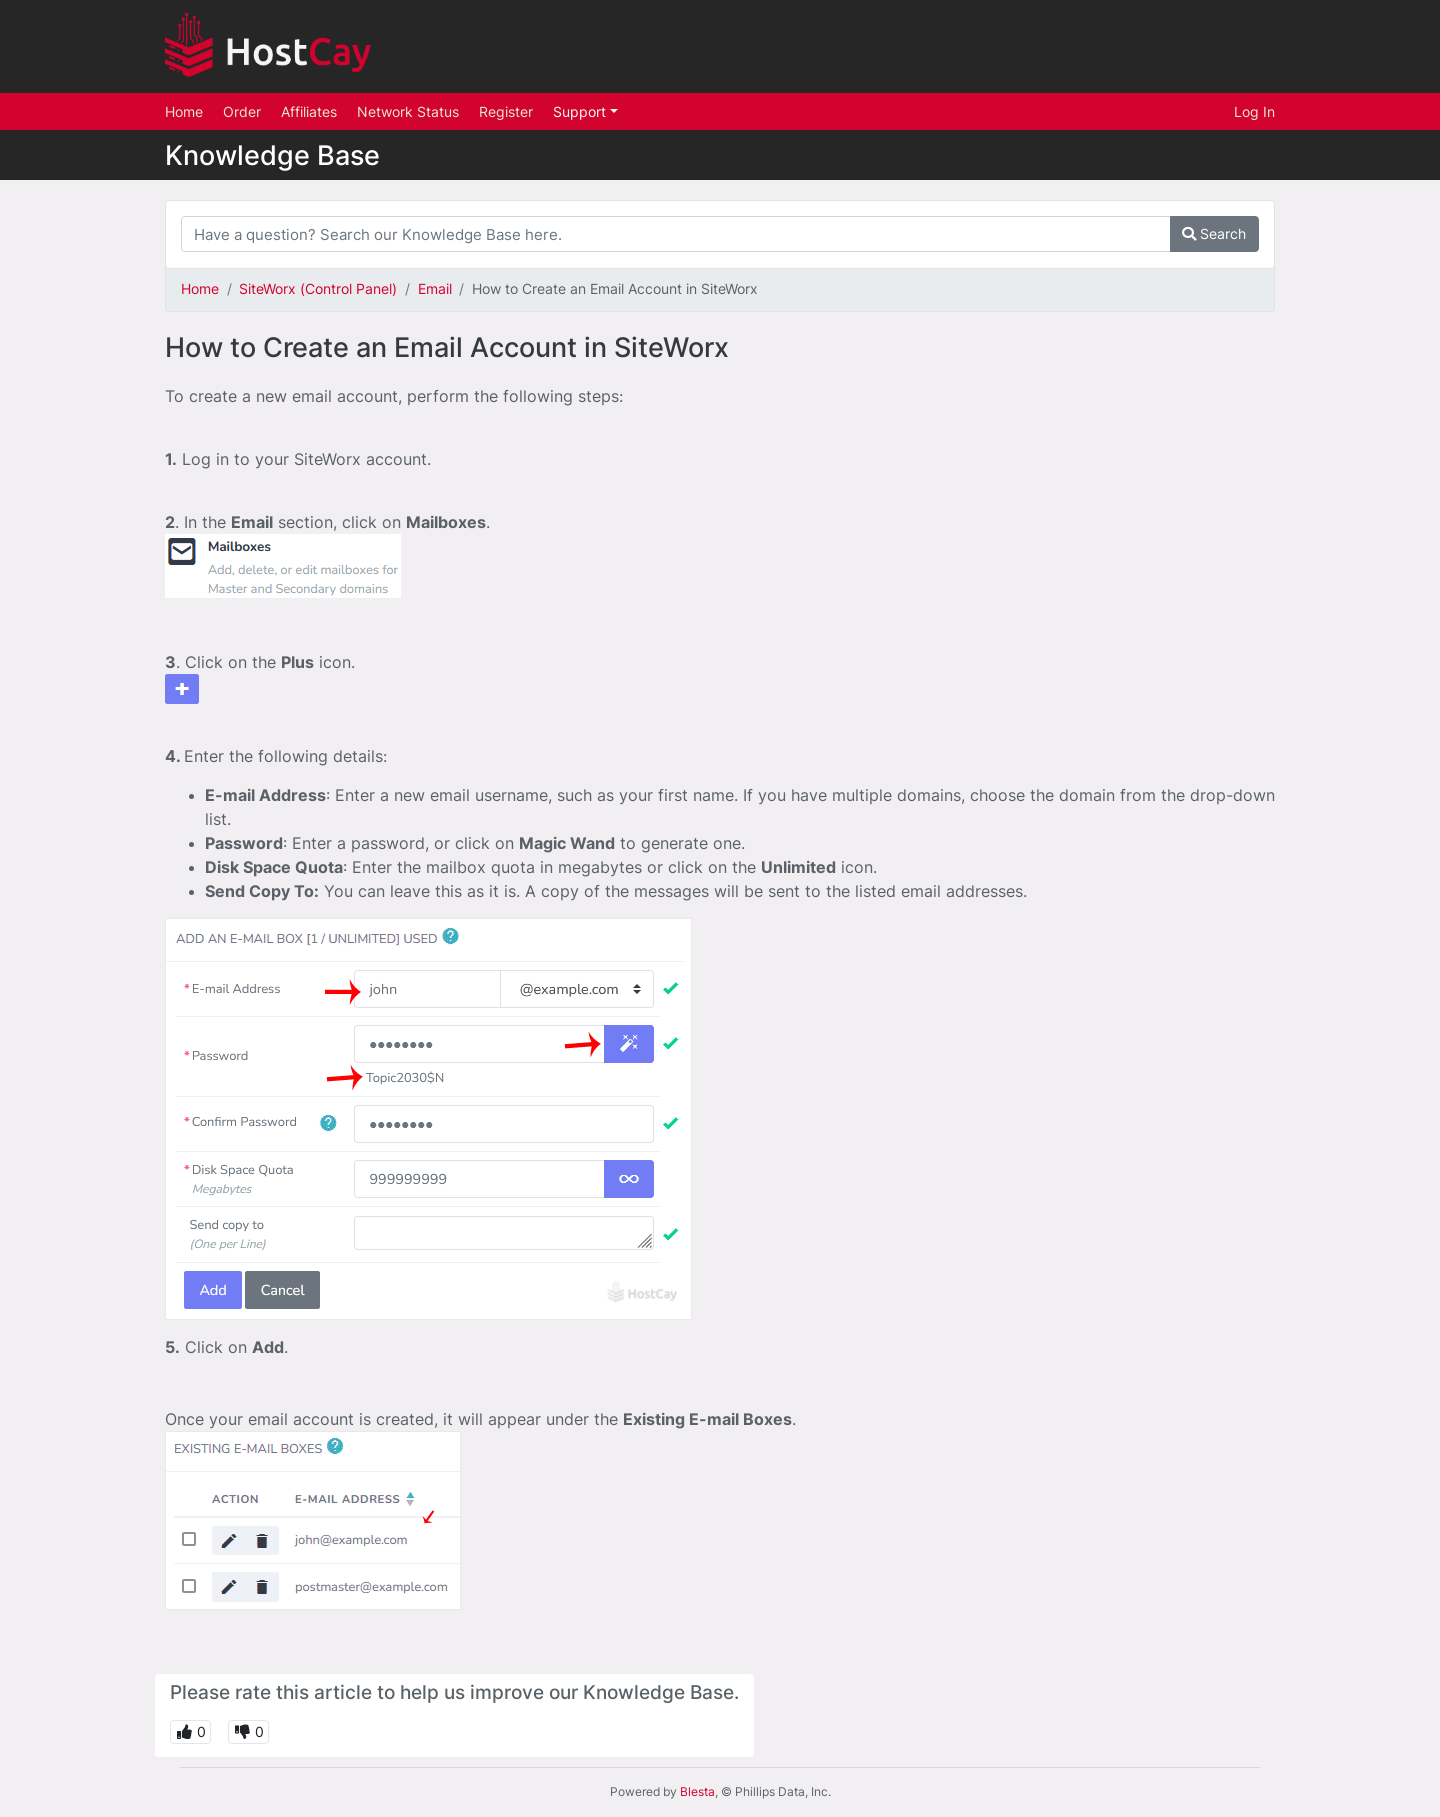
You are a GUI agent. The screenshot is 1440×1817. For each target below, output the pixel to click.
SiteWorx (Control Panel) (318, 288)
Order (242, 111)
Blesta (697, 1791)
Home (184, 111)
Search (1214, 233)
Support (581, 111)
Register (506, 111)
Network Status (408, 111)
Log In (1254, 111)
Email (435, 288)
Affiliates (309, 111)
